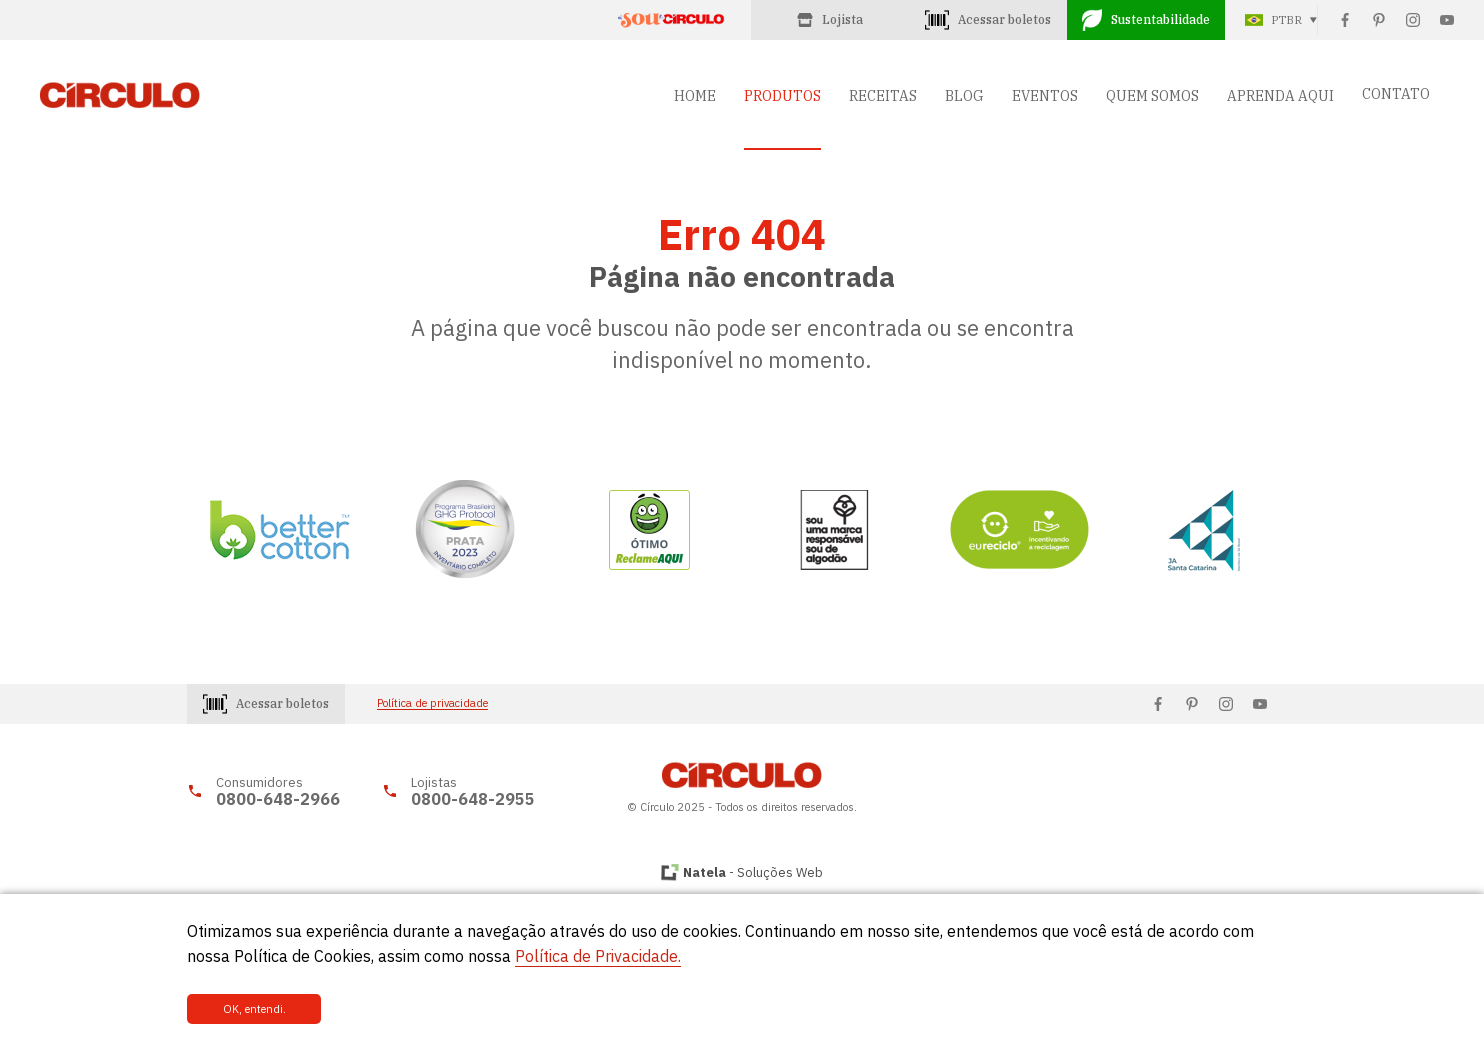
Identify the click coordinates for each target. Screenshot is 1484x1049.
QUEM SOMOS (1152, 96)
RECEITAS (883, 96)
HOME (695, 96)
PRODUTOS (782, 96)
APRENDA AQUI (1280, 96)
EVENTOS (1045, 96)
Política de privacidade (432, 703)
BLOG (964, 96)
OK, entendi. (254, 1009)
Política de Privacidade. (598, 956)
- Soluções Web (753, 872)
